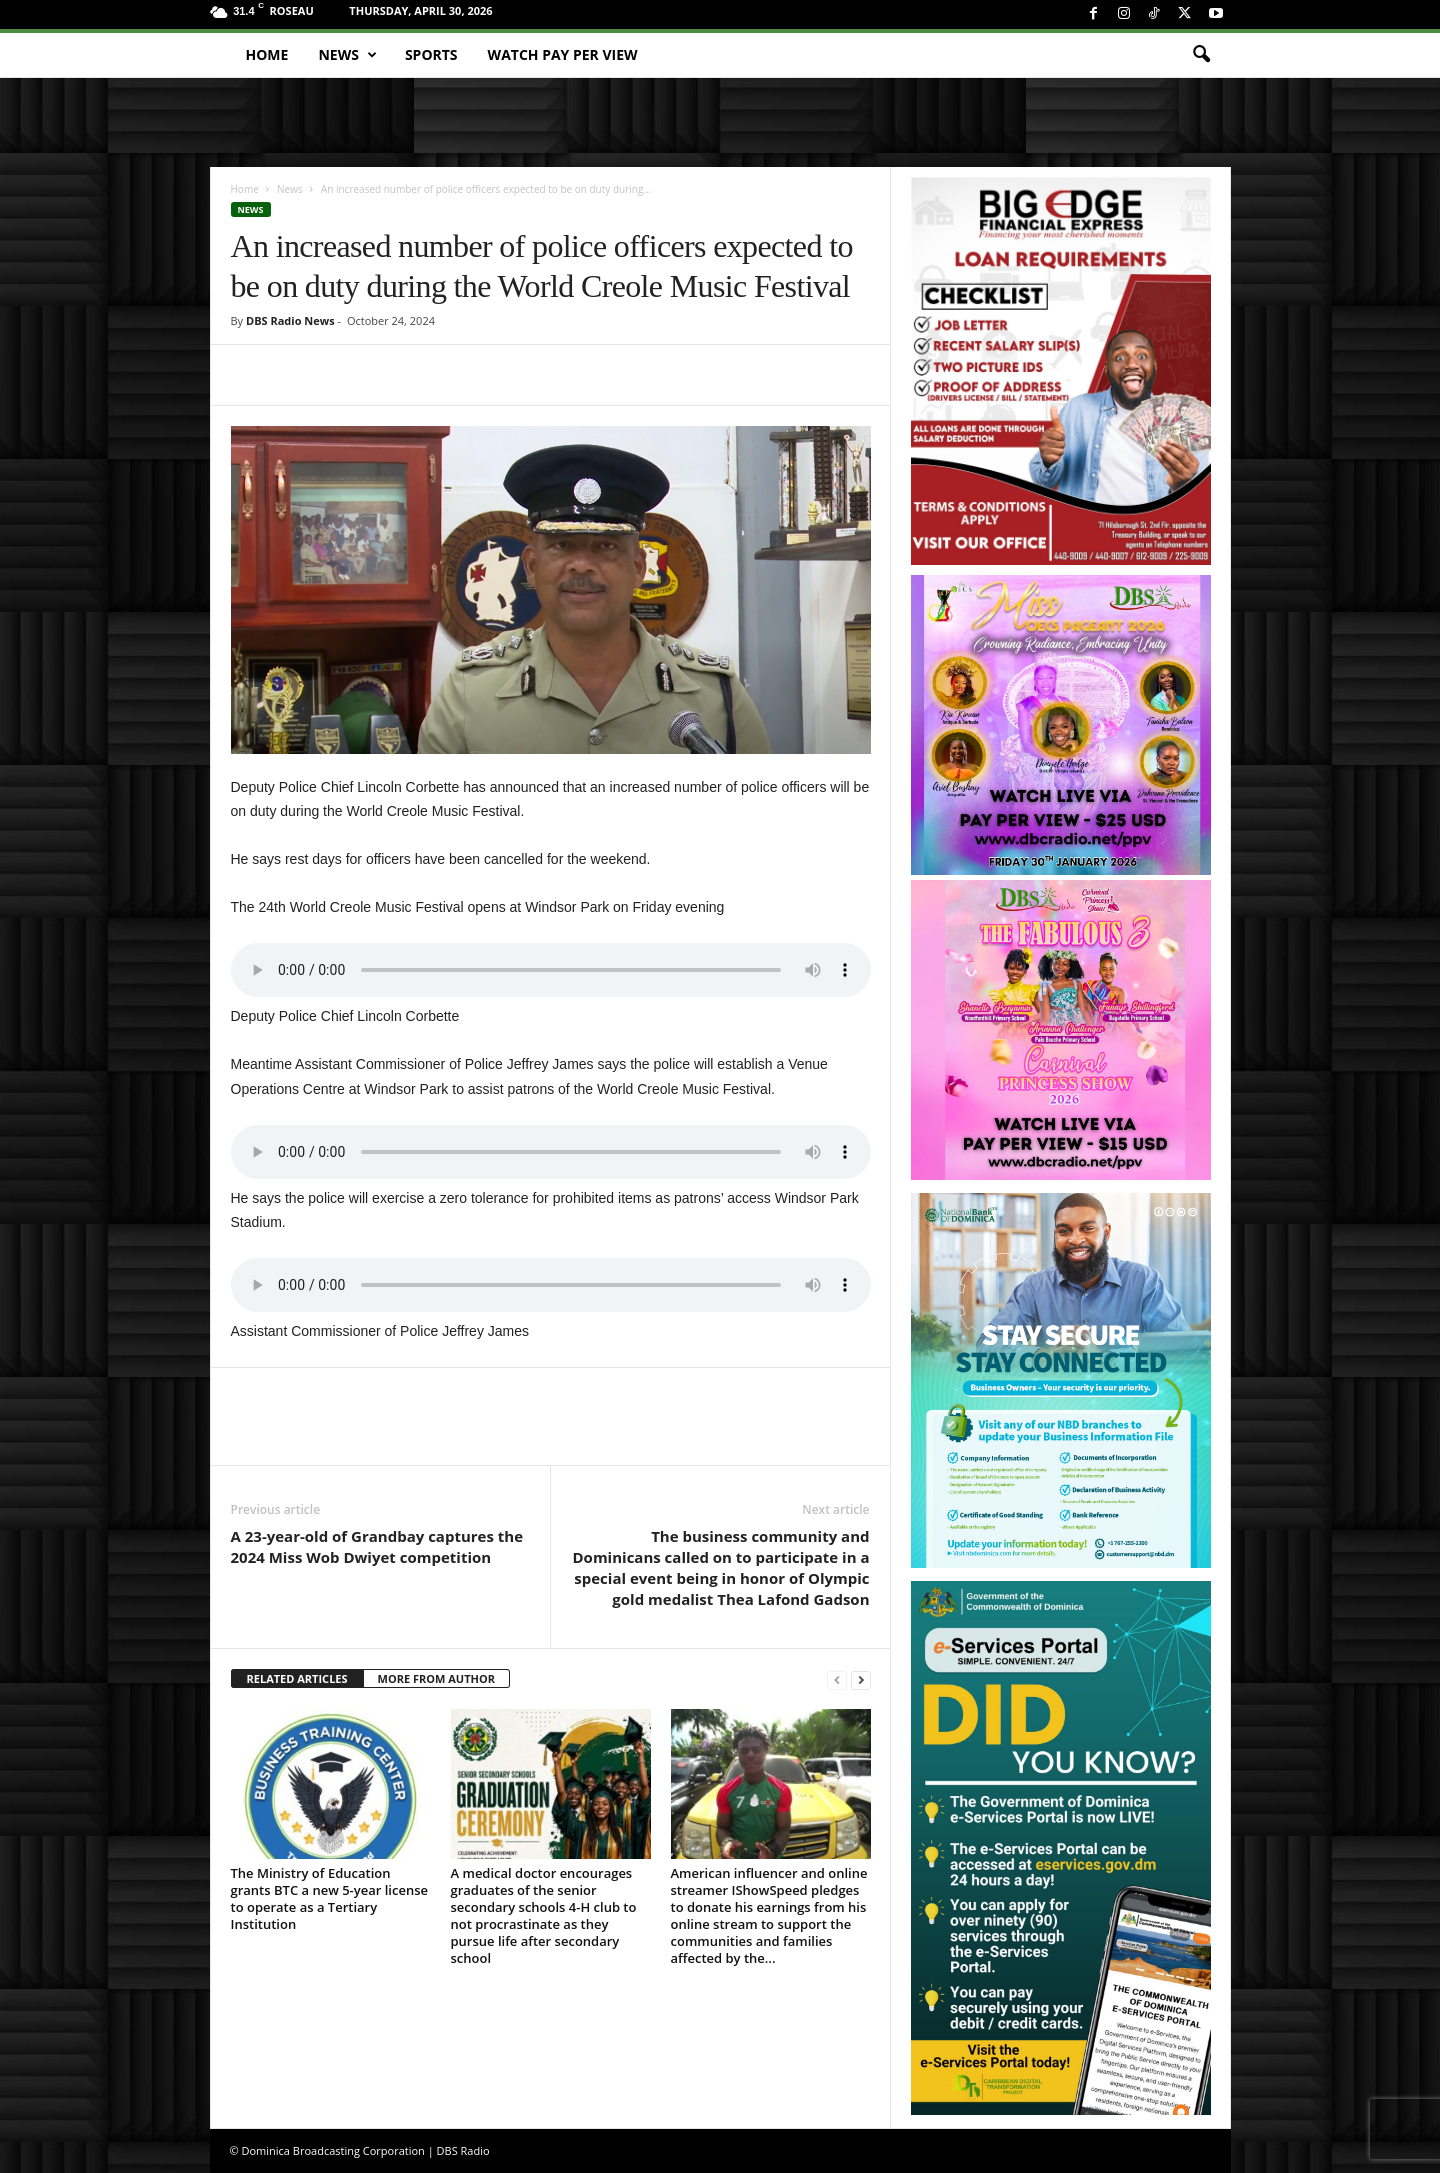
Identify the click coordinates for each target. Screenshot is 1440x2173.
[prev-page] (837, 1679)
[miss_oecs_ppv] (1061, 725)
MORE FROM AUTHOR (436, 1678)
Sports (431, 54)
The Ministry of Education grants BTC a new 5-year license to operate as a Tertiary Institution (330, 1898)
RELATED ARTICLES (297, 1678)
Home (267, 54)
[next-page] (861, 1679)
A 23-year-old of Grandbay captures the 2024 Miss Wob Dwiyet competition (377, 1546)
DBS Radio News (290, 320)
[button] (1201, 55)
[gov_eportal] (1061, 1847)
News (347, 55)
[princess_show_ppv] (1061, 1030)
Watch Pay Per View (563, 54)
